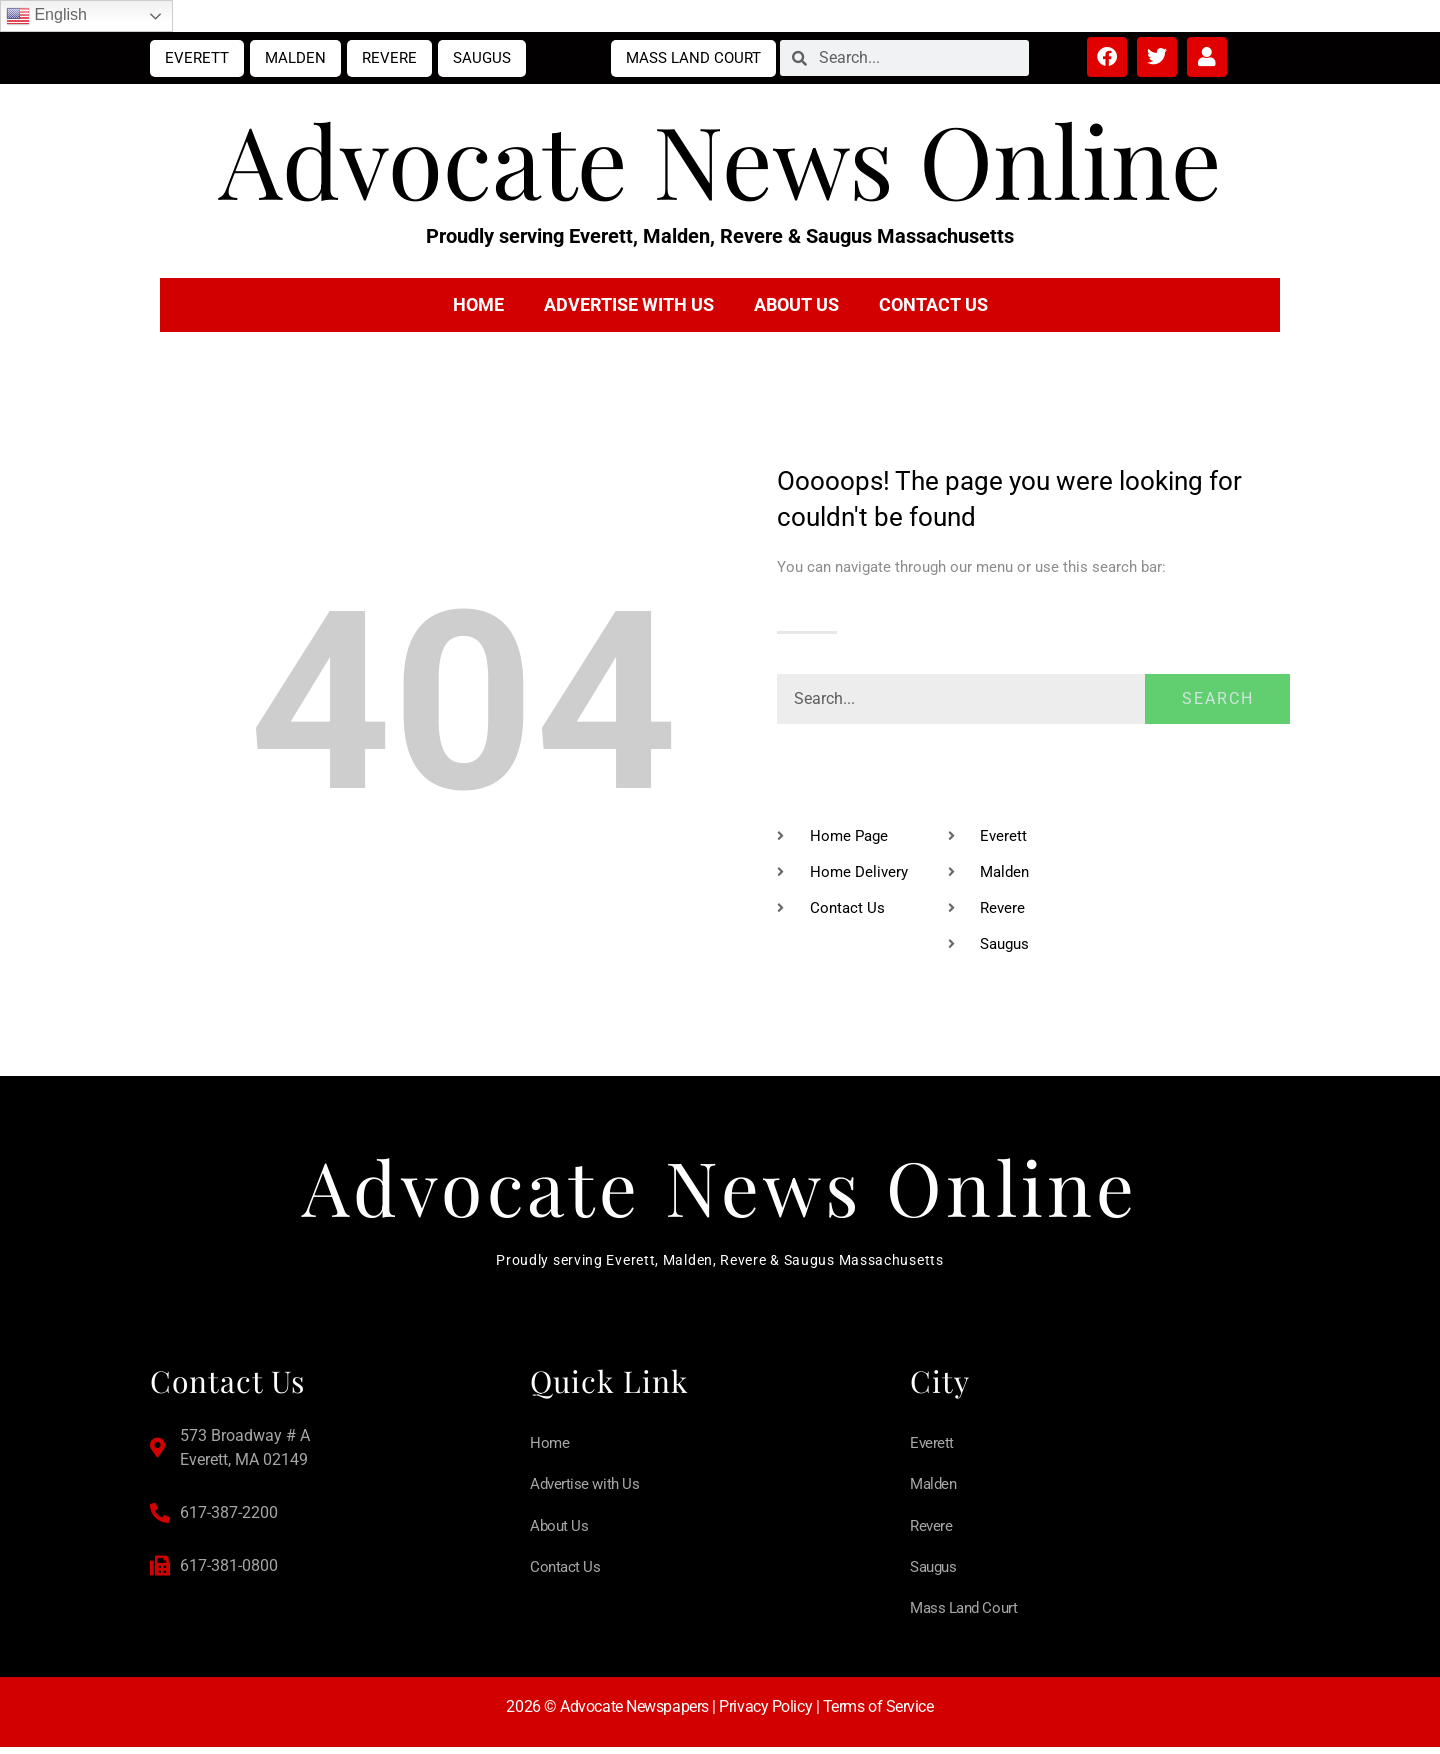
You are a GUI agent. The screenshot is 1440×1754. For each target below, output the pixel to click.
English (46, 16)
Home (478, 304)
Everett (197, 58)
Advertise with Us (629, 304)
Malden (295, 58)
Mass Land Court (693, 58)
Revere (389, 58)
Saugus (482, 58)
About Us (796, 304)
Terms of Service (878, 1712)
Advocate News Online (720, 158)
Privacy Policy (765, 1712)
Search (1218, 698)
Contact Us (933, 304)
